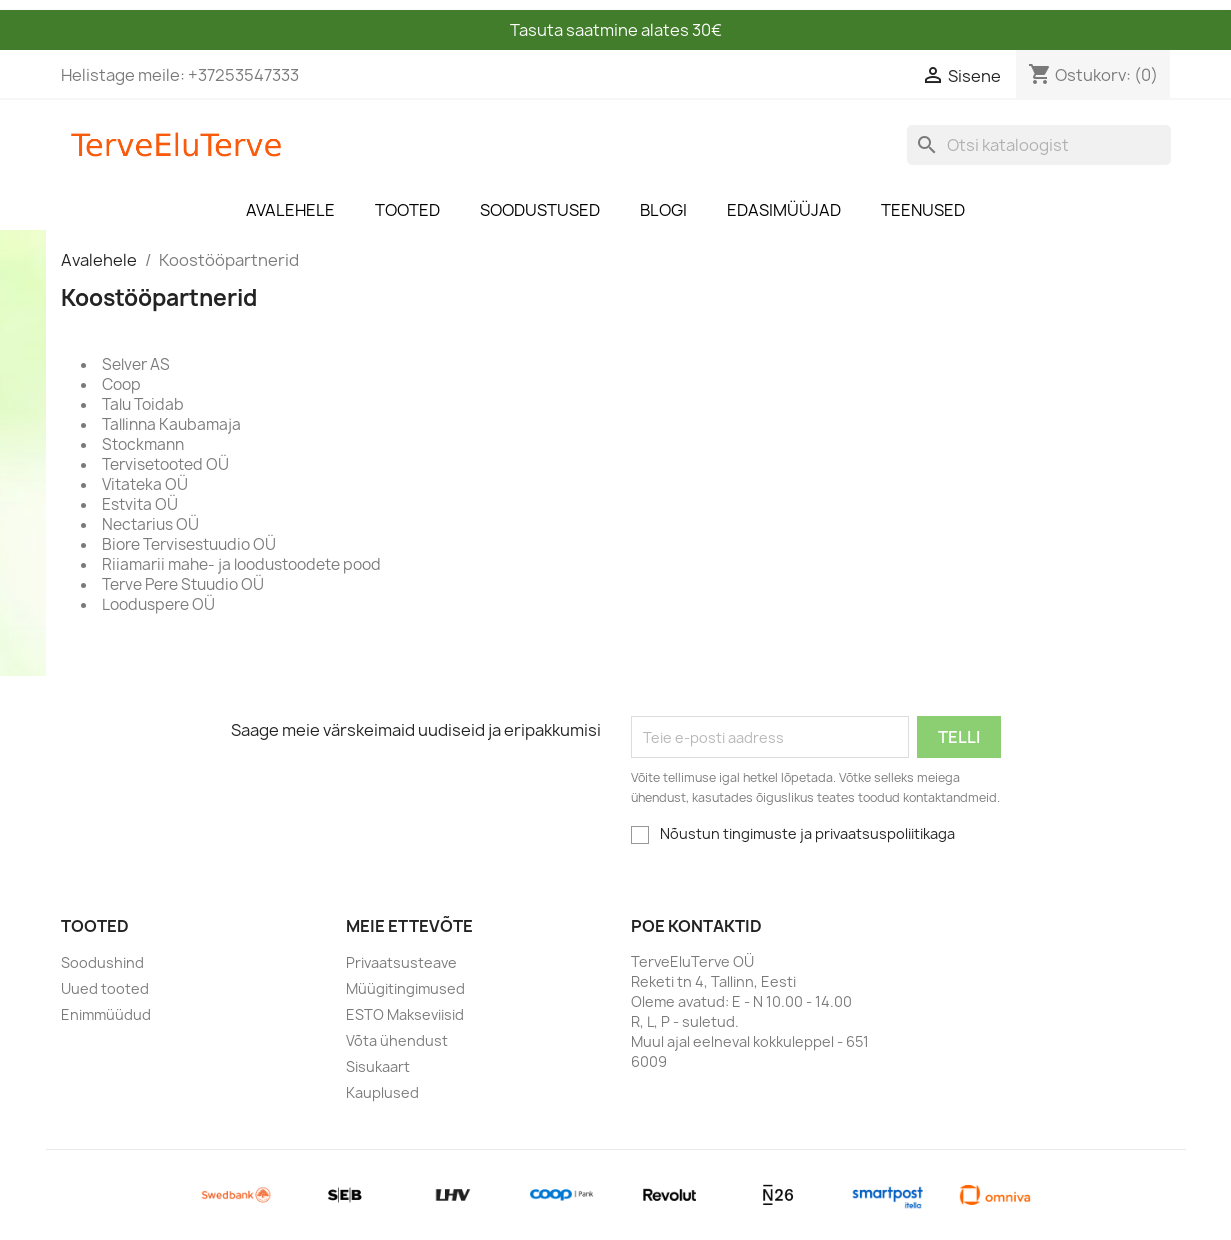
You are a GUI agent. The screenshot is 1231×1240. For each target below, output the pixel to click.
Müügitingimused (405, 988)
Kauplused (382, 1092)
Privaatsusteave (401, 962)
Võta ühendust (397, 1040)
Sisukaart (378, 1066)
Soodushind (102, 962)
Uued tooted (105, 988)
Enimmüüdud (106, 1014)
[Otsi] (1039, 145)
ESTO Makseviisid (405, 1014)
